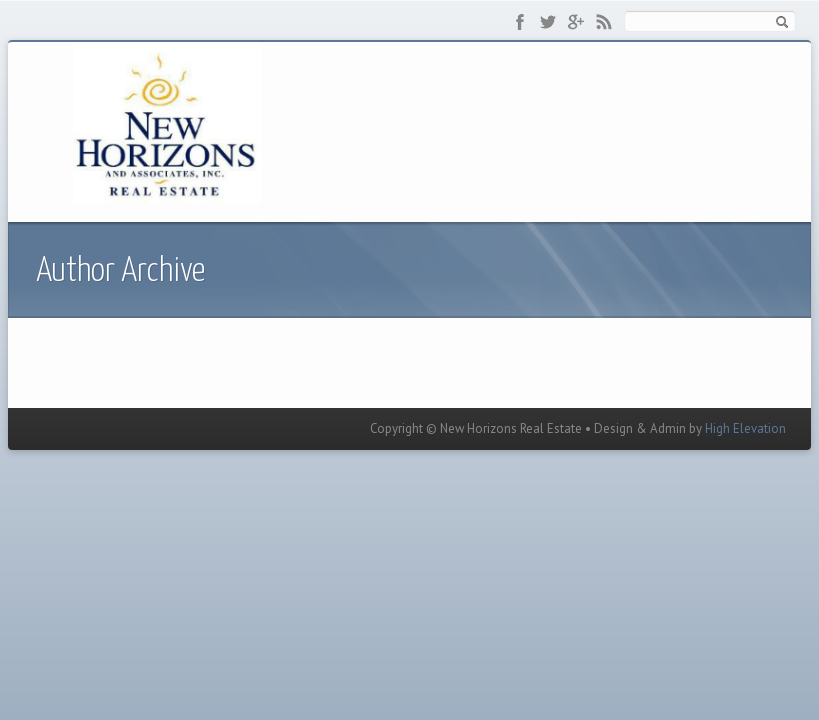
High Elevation (745, 428)
